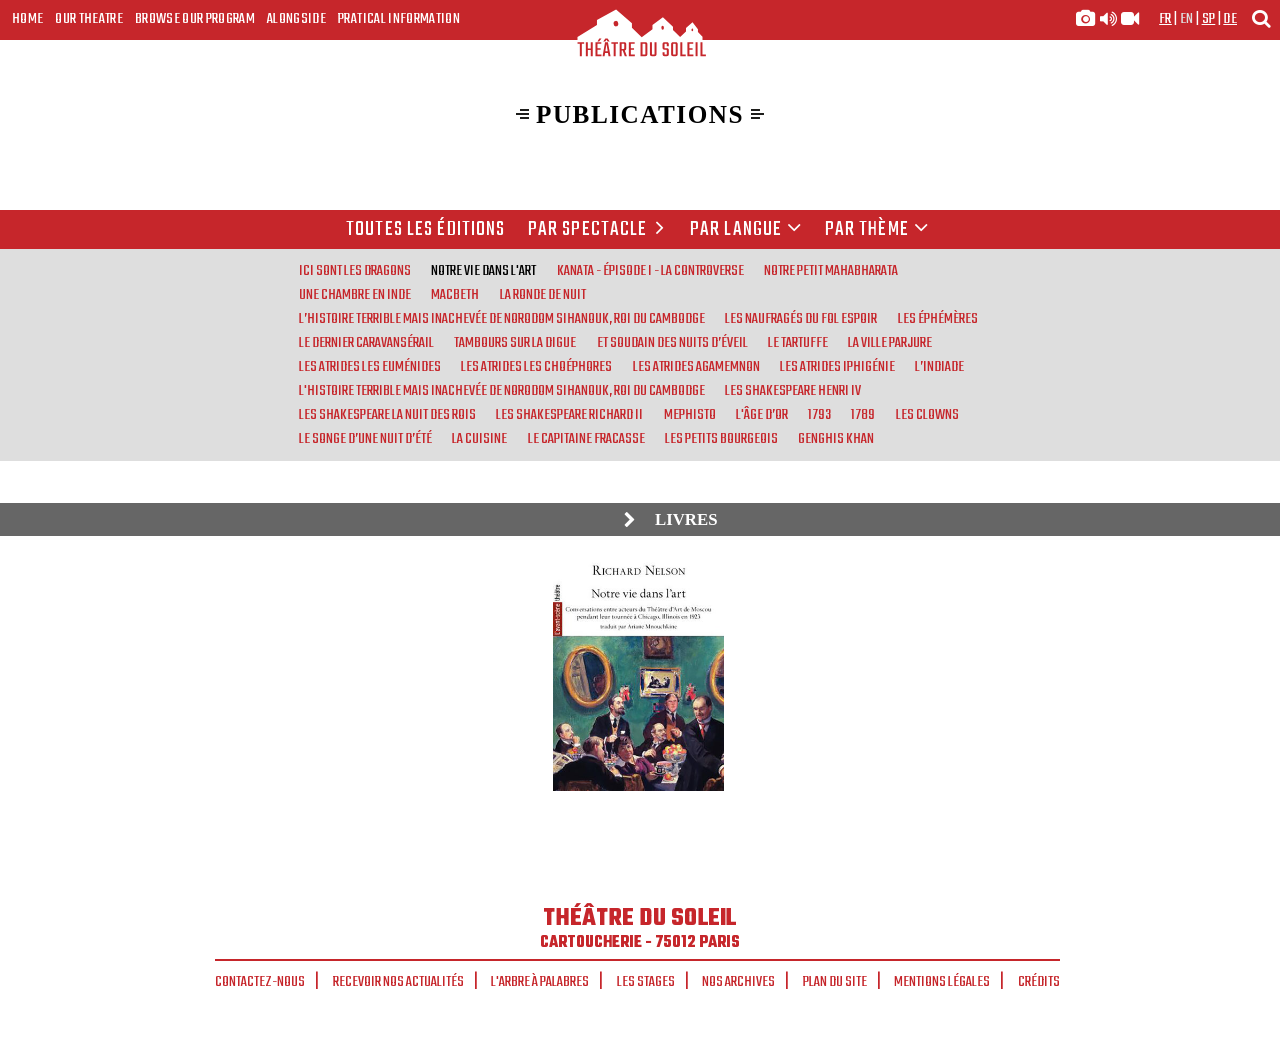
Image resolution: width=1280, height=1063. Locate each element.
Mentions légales (942, 982)
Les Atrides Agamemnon (696, 367)
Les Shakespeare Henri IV (793, 391)
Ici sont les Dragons (355, 271)
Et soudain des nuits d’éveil (672, 343)
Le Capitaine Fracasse (586, 439)
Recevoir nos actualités (398, 982)
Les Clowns (927, 415)
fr (1165, 19)
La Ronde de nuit (543, 295)
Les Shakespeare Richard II (569, 415)
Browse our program (195, 19)
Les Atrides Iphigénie (837, 367)
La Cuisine (479, 439)
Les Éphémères (938, 319)
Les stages (646, 982)
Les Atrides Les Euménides (370, 367)
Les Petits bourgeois (721, 439)
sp (1209, 19)
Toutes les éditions (425, 230)
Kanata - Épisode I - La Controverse (650, 271)
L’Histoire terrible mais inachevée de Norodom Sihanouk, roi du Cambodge (502, 319)
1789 (863, 415)
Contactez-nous (260, 982)
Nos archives (738, 982)
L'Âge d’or (762, 415)
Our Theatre (89, 19)
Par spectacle (599, 230)
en (1187, 19)
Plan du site (835, 982)
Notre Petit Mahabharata (831, 271)
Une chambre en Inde (355, 295)
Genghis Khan (836, 439)
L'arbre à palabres (540, 982)
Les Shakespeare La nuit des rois (387, 415)
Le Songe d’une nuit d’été (365, 439)
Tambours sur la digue (515, 343)
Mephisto (690, 415)
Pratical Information (399, 19)
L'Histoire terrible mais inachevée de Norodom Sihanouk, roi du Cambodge (502, 391)
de (1230, 19)
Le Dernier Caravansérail (366, 343)
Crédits (1039, 982)
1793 (819, 415)
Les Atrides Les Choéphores (536, 367)
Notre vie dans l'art (483, 271)
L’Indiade (939, 367)
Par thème (877, 230)
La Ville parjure (890, 343)
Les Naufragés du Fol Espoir (801, 319)
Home (27, 19)
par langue (746, 230)
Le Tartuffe (798, 343)
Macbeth (455, 295)
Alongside (296, 19)
